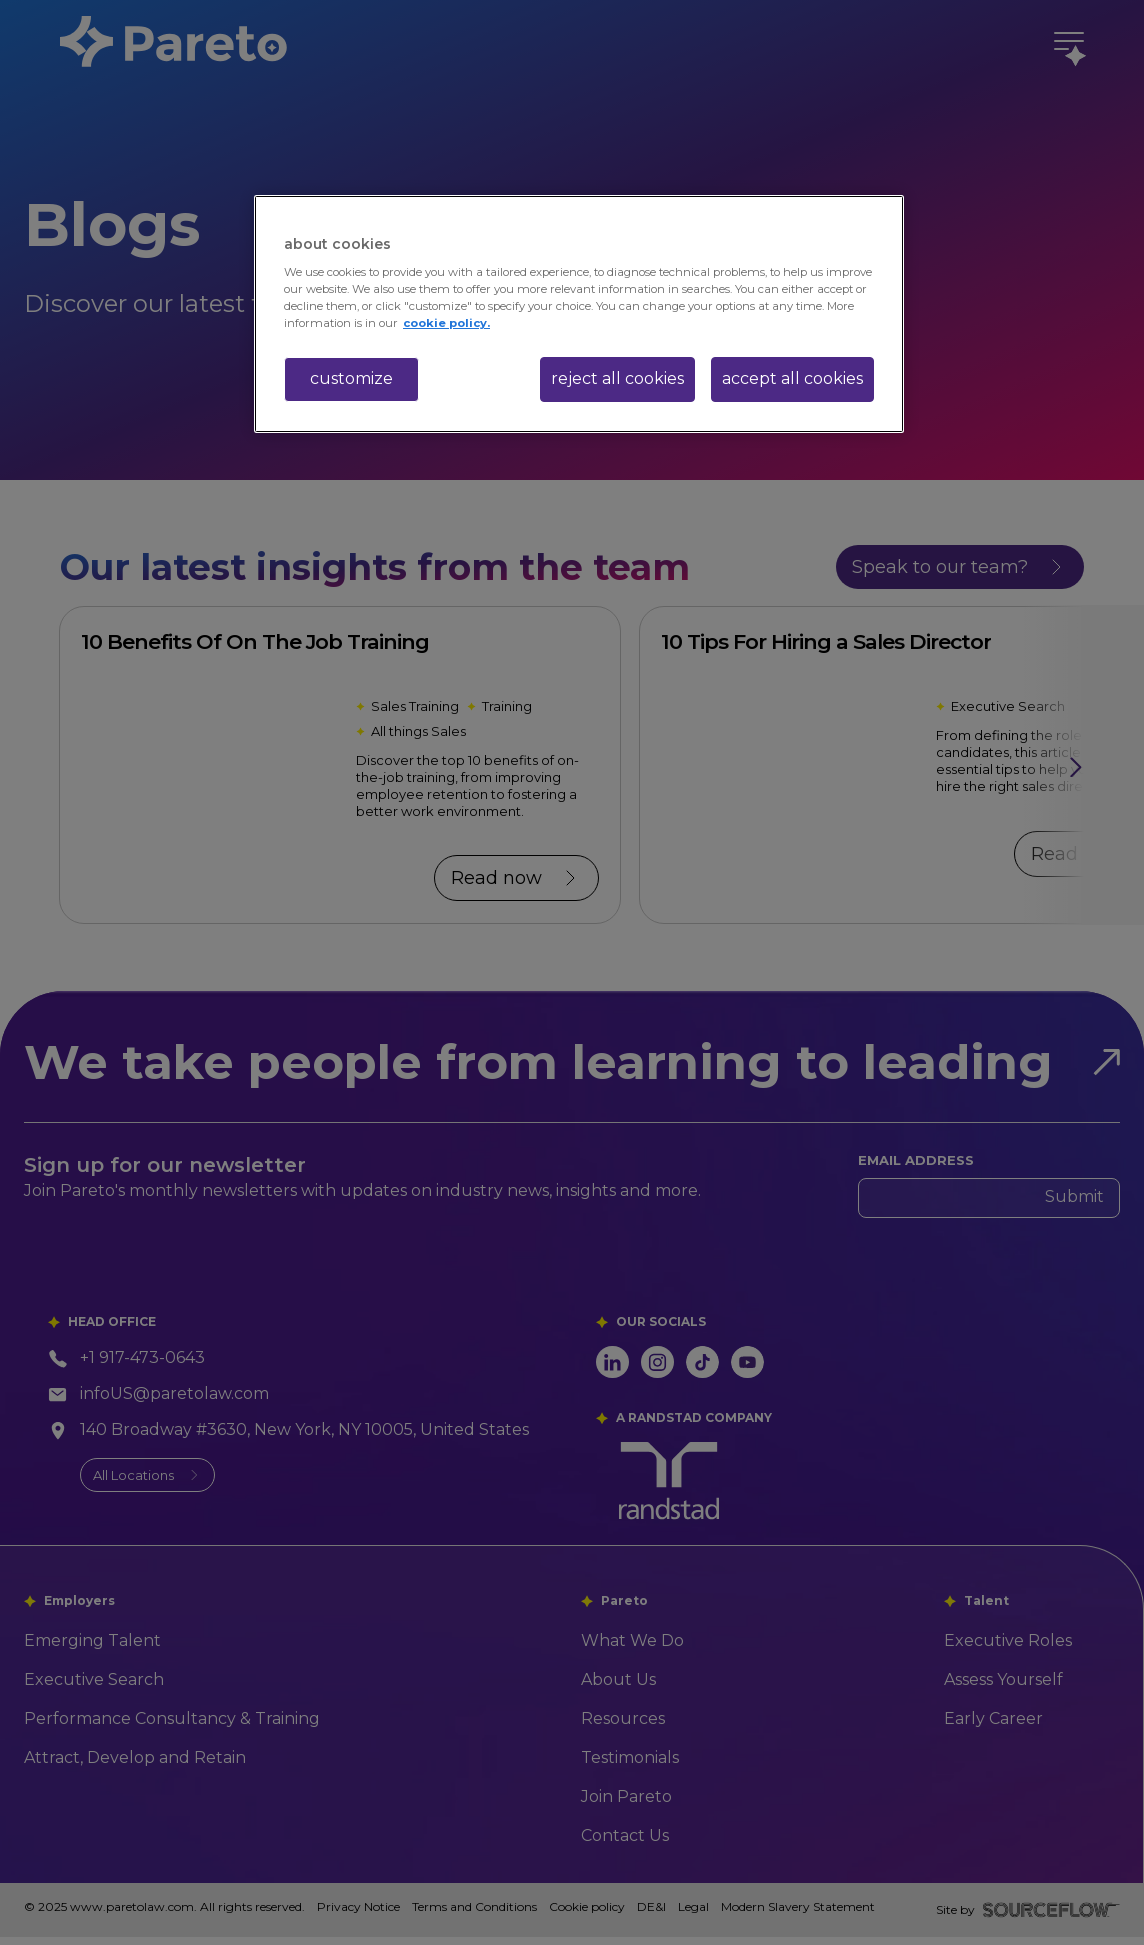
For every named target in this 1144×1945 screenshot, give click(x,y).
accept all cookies (792, 378)
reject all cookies (617, 378)
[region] (579, 314)
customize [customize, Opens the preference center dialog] (351, 378)
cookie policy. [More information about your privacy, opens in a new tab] (446, 323)
